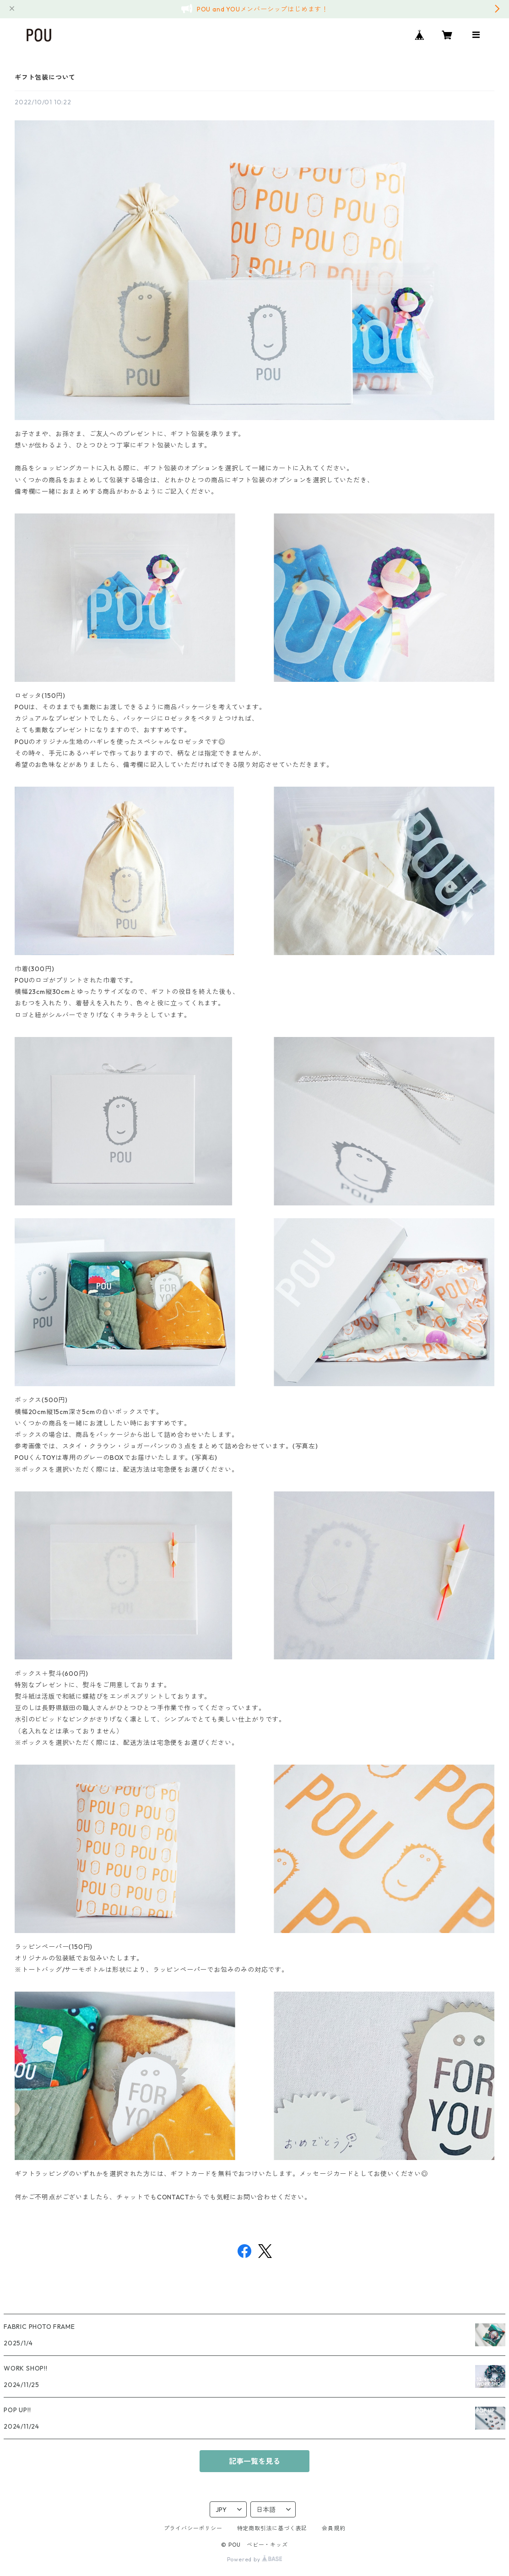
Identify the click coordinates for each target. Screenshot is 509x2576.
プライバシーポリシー (193, 2528)
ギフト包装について (45, 77)
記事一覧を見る (254, 2461)
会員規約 (333, 2528)
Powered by (254, 2559)
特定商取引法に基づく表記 (272, 2528)
